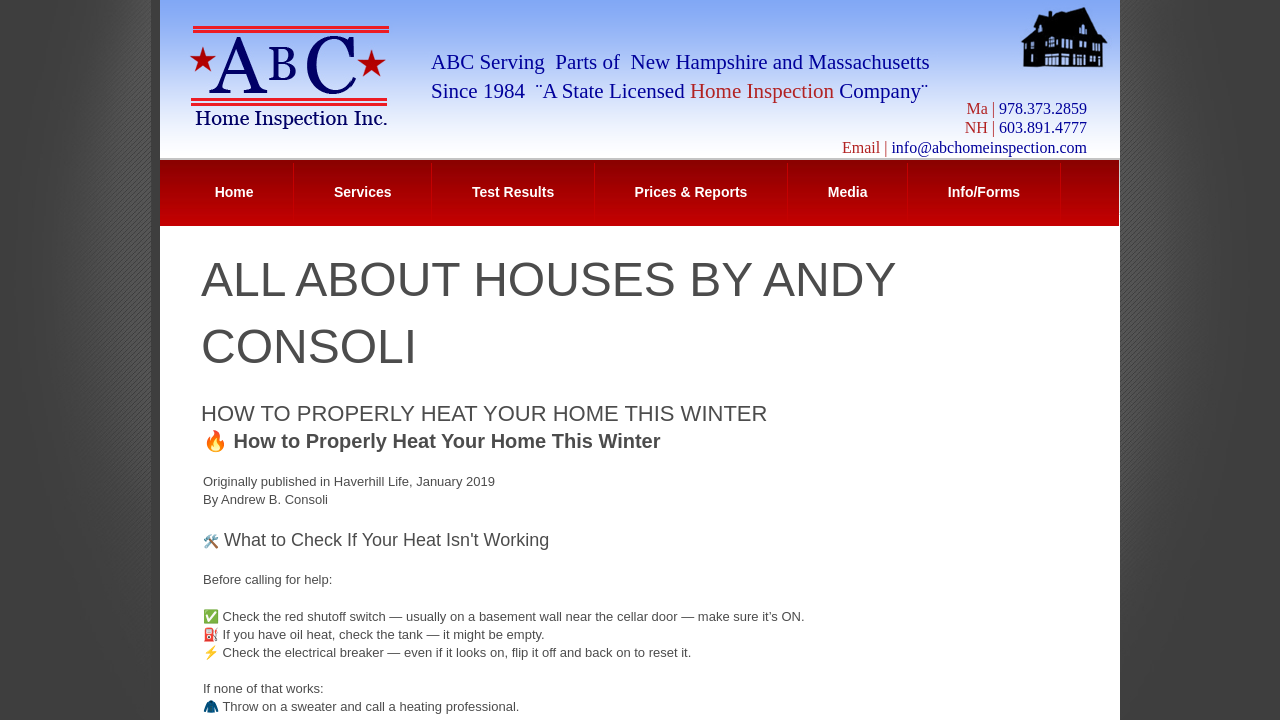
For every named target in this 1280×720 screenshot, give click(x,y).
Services (363, 192)
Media (848, 192)
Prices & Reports (691, 192)
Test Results (513, 192)
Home (234, 192)
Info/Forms (984, 192)
